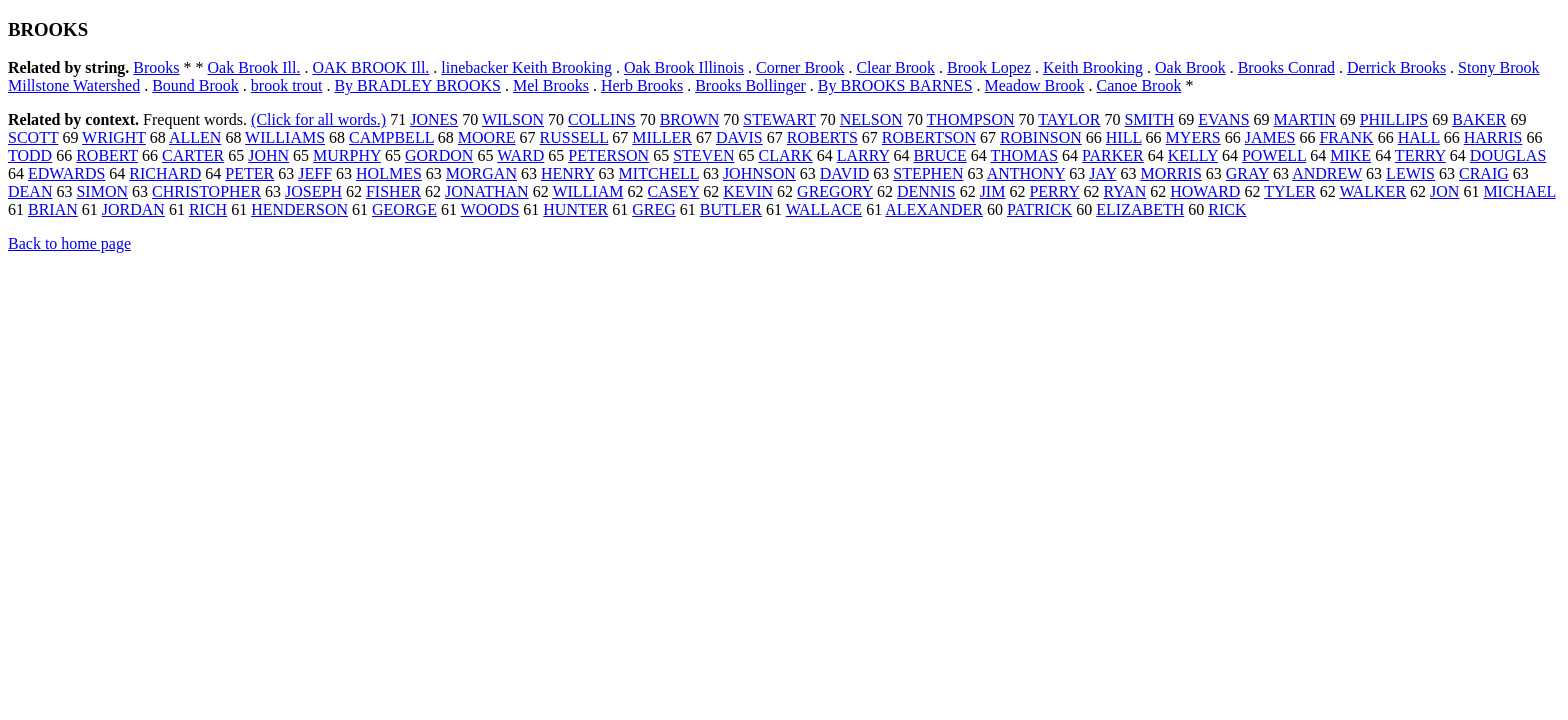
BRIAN (53, 209)
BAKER (1479, 119)
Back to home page (69, 243)
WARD (520, 155)
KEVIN (748, 191)
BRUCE (939, 155)
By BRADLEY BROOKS (417, 85)
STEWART (779, 119)
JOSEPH (313, 191)
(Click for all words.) (318, 119)
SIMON (102, 191)
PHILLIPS (1394, 119)
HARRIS (1493, 137)
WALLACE (824, 209)
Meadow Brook (1035, 85)
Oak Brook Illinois (684, 67)
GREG (654, 209)
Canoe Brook (1139, 85)
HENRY (568, 173)
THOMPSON (971, 119)
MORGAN (481, 173)
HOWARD (1205, 191)
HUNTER (575, 209)
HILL (1124, 137)
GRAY (1247, 173)
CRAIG (1484, 173)
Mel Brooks (551, 85)
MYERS (1193, 137)
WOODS (490, 209)
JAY (1102, 173)
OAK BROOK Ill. (370, 67)
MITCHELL (659, 173)
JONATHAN (487, 191)
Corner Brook (800, 67)
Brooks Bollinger (750, 85)
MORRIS (1170, 173)
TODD (30, 155)
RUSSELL (574, 137)
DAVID (844, 173)
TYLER (1290, 191)
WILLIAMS (285, 137)
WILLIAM (587, 191)
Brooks (156, 67)
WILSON (513, 119)
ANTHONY (1026, 173)
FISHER (393, 191)
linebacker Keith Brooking (526, 67)
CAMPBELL (391, 137)
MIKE (1350, 155)
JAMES (1270, 137)
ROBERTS (822, 137)
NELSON (871, 119)
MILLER (662, 137)
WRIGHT (114, 137)
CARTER (193, 155)
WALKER (1372, 191)
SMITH (1149, 119)
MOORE (487, 137)
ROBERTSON (929, 137)
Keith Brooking (1093, 67)
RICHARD (165, 173)
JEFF (315, 173)
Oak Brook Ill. (254, 67)
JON (1444, 191)
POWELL (1274, 155)
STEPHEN (928, 173)
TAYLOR (1069, 119)
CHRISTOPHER (206, 191)
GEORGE (404, 209)
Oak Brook (1190, 67)
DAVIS (739, 137)
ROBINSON (1041, 137)
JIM (993, 191)
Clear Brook (895, 67)
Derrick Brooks (1396, 67)
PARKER (1113, 155)
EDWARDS (66, 173)
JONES (434, 119)
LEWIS (1410, 173)
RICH (208, 209)
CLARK (785, 155)
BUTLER (731, 209)
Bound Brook (195, 85)
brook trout (287, 85)
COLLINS (602, 119)
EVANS (1223, 119)
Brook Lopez (989, 67)
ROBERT (107, 155)
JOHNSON (759, 173)
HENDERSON (299, 209)
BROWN (690, 119)
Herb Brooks (642, 85)
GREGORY (835, 191)
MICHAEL (1519, 191)
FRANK (1346, 137)
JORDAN (133, 209)
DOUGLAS (1508, 155)
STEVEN (703, 155)
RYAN (1125, 191)
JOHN (268, 155)
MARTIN (1305, 119)
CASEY (673, 191)
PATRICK (1039, 209)
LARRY (863, 155)
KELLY (1193, 155)
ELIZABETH (1140, 209)
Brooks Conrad (1286, 67)
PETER (249, 173)
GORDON (439, 155)
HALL (1419, 137)
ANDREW (1327, 173)
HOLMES (389, 173)
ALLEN (195, 137)
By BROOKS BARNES (895, 85)
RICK (1227, 209)
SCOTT (33, 137)
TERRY (1420, 155)
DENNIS (926, 191)
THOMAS (1025, 155)
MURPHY (347, 155)
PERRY (1054, 191)
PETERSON (608, 155)
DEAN (30, 191)
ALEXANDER (934, 209)
